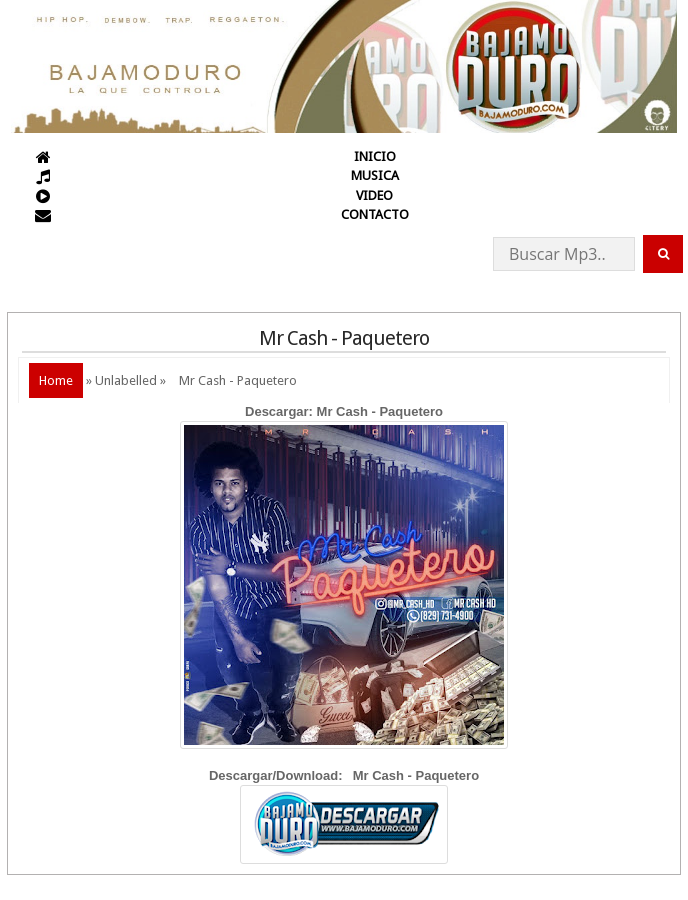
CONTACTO (375, 214)
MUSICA (375, 175)
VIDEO (374, 195)
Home (56, 380)
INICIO (375, 156)
